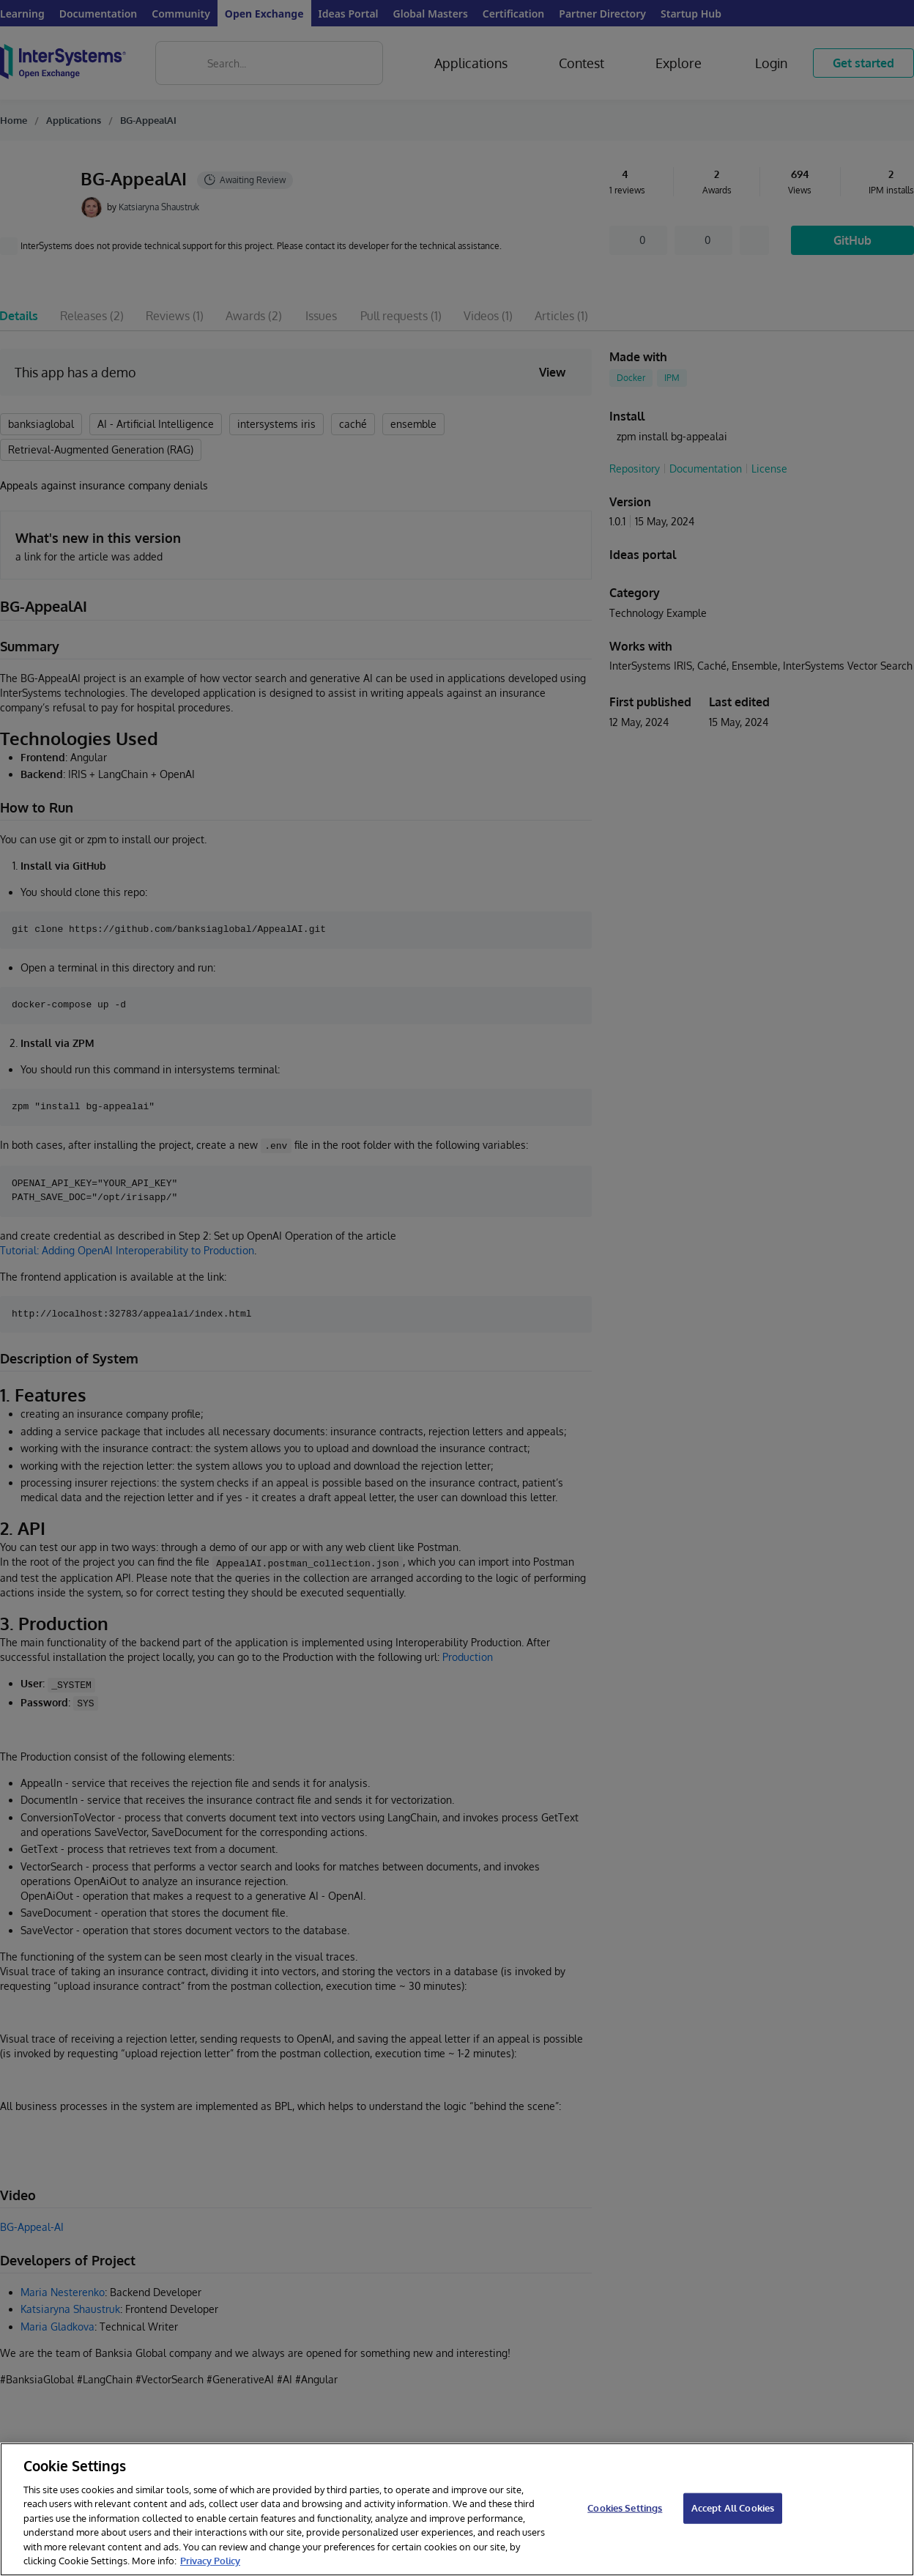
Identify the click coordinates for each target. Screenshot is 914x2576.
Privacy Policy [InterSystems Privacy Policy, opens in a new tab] (210, 2560)
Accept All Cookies (732, 2508)
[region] (457, 2509)
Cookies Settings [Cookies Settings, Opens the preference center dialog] (624, 2508)
